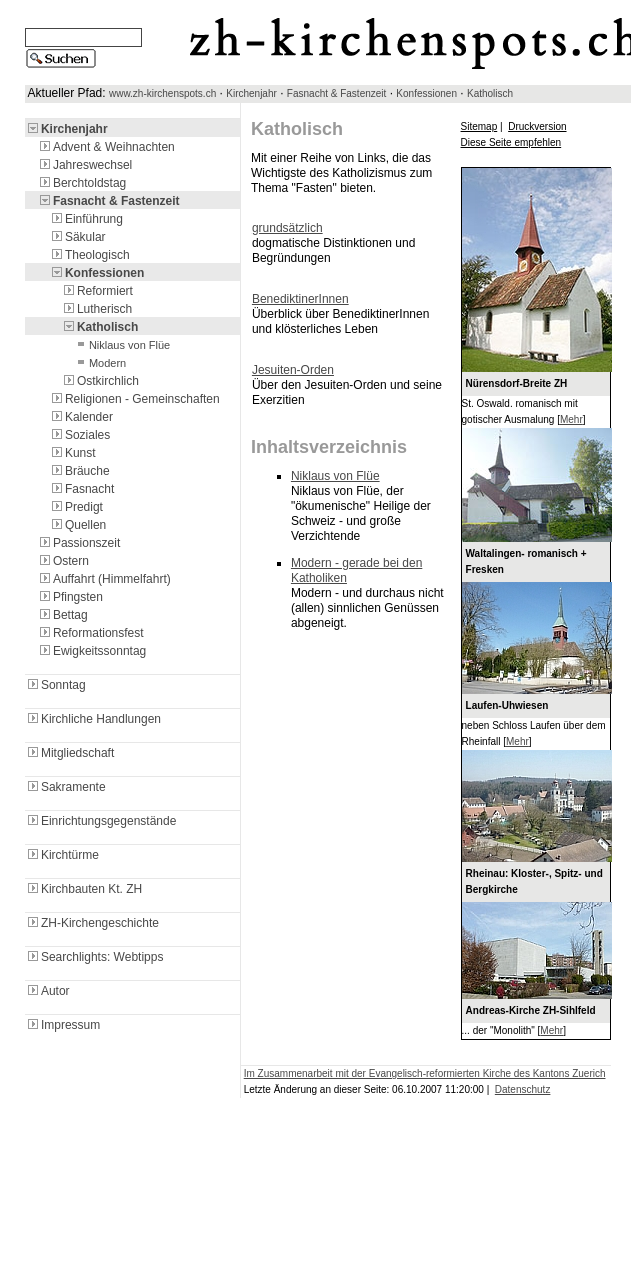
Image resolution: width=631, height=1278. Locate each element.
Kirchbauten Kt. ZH (83, 889)
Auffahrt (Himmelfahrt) (104, 579)
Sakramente (65, 787)
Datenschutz (523, 1089)
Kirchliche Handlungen (93, 719)
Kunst (72, 453)
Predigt (76, 507)
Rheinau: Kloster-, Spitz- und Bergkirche (534, 881)
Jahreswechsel (84, 165)
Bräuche (79, 471)
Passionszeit (78, 543)
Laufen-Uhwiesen (507, 705)
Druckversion (537, 126)
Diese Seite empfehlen (511, 142)
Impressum (62, 1025)
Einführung (86, 219)
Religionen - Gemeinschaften (134, 399)
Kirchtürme (62, 855)
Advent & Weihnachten (106, 147)
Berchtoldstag (81, 183)
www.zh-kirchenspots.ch (162, 93)
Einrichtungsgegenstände (100, 821)
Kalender (81, 417)
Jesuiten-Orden (293, 370)
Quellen (77, 525)
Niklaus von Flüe (121, 345)
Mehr (571, 419)
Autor (47, 991)
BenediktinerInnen (300, 299)
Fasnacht (81, 489)
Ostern (63, 561)
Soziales (79, 435)
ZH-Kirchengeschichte (92, 923)
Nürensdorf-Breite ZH (517, 383)
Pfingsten (70, 597)
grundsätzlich (287, 228)
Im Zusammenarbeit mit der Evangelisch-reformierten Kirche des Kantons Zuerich (425, 1073)
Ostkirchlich (100, 381)
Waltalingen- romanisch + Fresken (526, 561)
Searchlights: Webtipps (94, 957)
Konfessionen (426, 93)
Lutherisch (96, 309)
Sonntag (55, 685)
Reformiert (97, 291)
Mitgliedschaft (69, 753)
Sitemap (479, 126)
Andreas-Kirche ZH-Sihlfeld (531, 1010)
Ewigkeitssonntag (91, 651)
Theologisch (89, 255)
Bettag (62, 615)
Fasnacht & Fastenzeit (337, 93)
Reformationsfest (90, 633)
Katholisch (490, 93)
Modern (99, 363)
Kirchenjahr (251, 93)
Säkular (77, 237)
